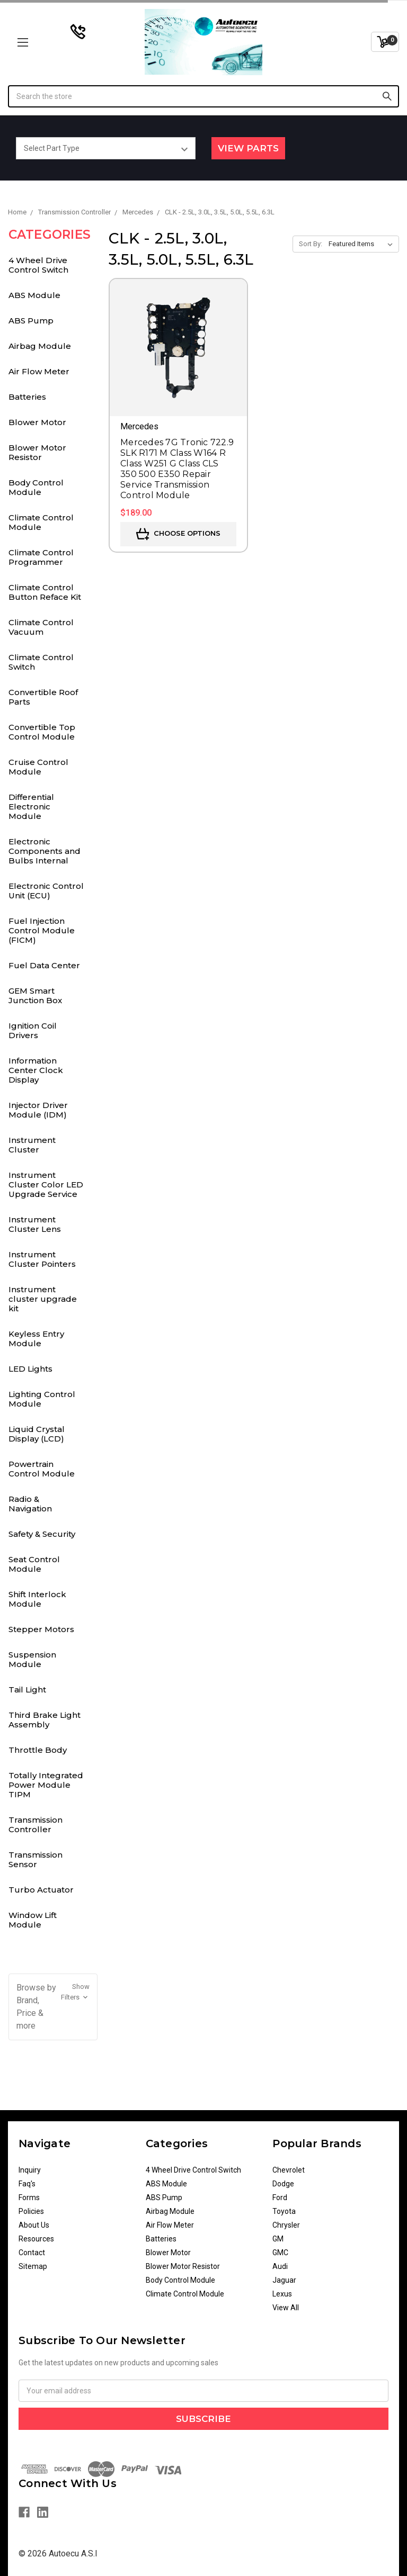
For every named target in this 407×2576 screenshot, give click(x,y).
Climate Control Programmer (41, 557)
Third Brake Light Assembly (44, 1720)
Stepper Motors (41, 1629)
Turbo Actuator (41, 1890)
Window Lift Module (32, 1920)
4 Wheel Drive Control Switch (38, 265)
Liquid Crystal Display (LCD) (36, 1434)
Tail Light (27, 1690)
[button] (53, 2007)
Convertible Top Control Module (41, 732)
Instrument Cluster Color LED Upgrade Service (45, 1184)
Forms (29, 2197)
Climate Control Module (41, 522)
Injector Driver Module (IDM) (38, 1110)
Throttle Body (37, 1750)
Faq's (27, 2183)
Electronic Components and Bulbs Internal (44, 851)
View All (285, 2307)
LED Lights (30, 1369)
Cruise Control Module (38, 767)
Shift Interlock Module (37, 1599)
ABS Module (34, 295)
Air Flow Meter (38, 371)
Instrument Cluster (32, 1145)
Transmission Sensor (35, 1859)
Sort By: (310, 244)
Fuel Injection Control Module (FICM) (41, 930)
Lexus (282, 2294)
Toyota (284, 2211)
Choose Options (178, 534)
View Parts (248, 148)
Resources (36, 2239)
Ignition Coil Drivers (32, 1030)
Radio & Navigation (30, 1504)
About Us (34, 2225)
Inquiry (30, 2170)
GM (278, 2239)
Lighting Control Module (41, 1399)
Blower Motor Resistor (37, 452)
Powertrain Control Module (41, 1469)
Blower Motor (37, 422)
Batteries (27, 397)
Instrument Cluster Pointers (42, 1259)
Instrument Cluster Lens (34, 1224)
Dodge (283, 2183)
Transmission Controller (35, 1824)
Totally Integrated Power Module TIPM (45, 1784)
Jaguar (284, 2280)
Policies (31, 2211)
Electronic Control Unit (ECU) (46, 890)
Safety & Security (41, 1534)
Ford (279, 2197)
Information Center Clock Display (35, 1070)
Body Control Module (36, 487)
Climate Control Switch (41, 662)
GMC (280, 2252)
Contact (32, 2252)
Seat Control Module (34, 1564)
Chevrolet (288, 2170)
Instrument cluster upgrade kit (42, 1298)
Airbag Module (39, 346)
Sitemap (33, 2266)
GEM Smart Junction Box (35, 995)
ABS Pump (31, 321)
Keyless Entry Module (36, 1338)
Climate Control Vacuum (41, 627)
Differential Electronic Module (31, 806)
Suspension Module (32, 1659)
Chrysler (286, 2225)
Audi (280, 2266)
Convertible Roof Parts (43, 697)
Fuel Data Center (44, 965)
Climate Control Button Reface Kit (44, 592)
